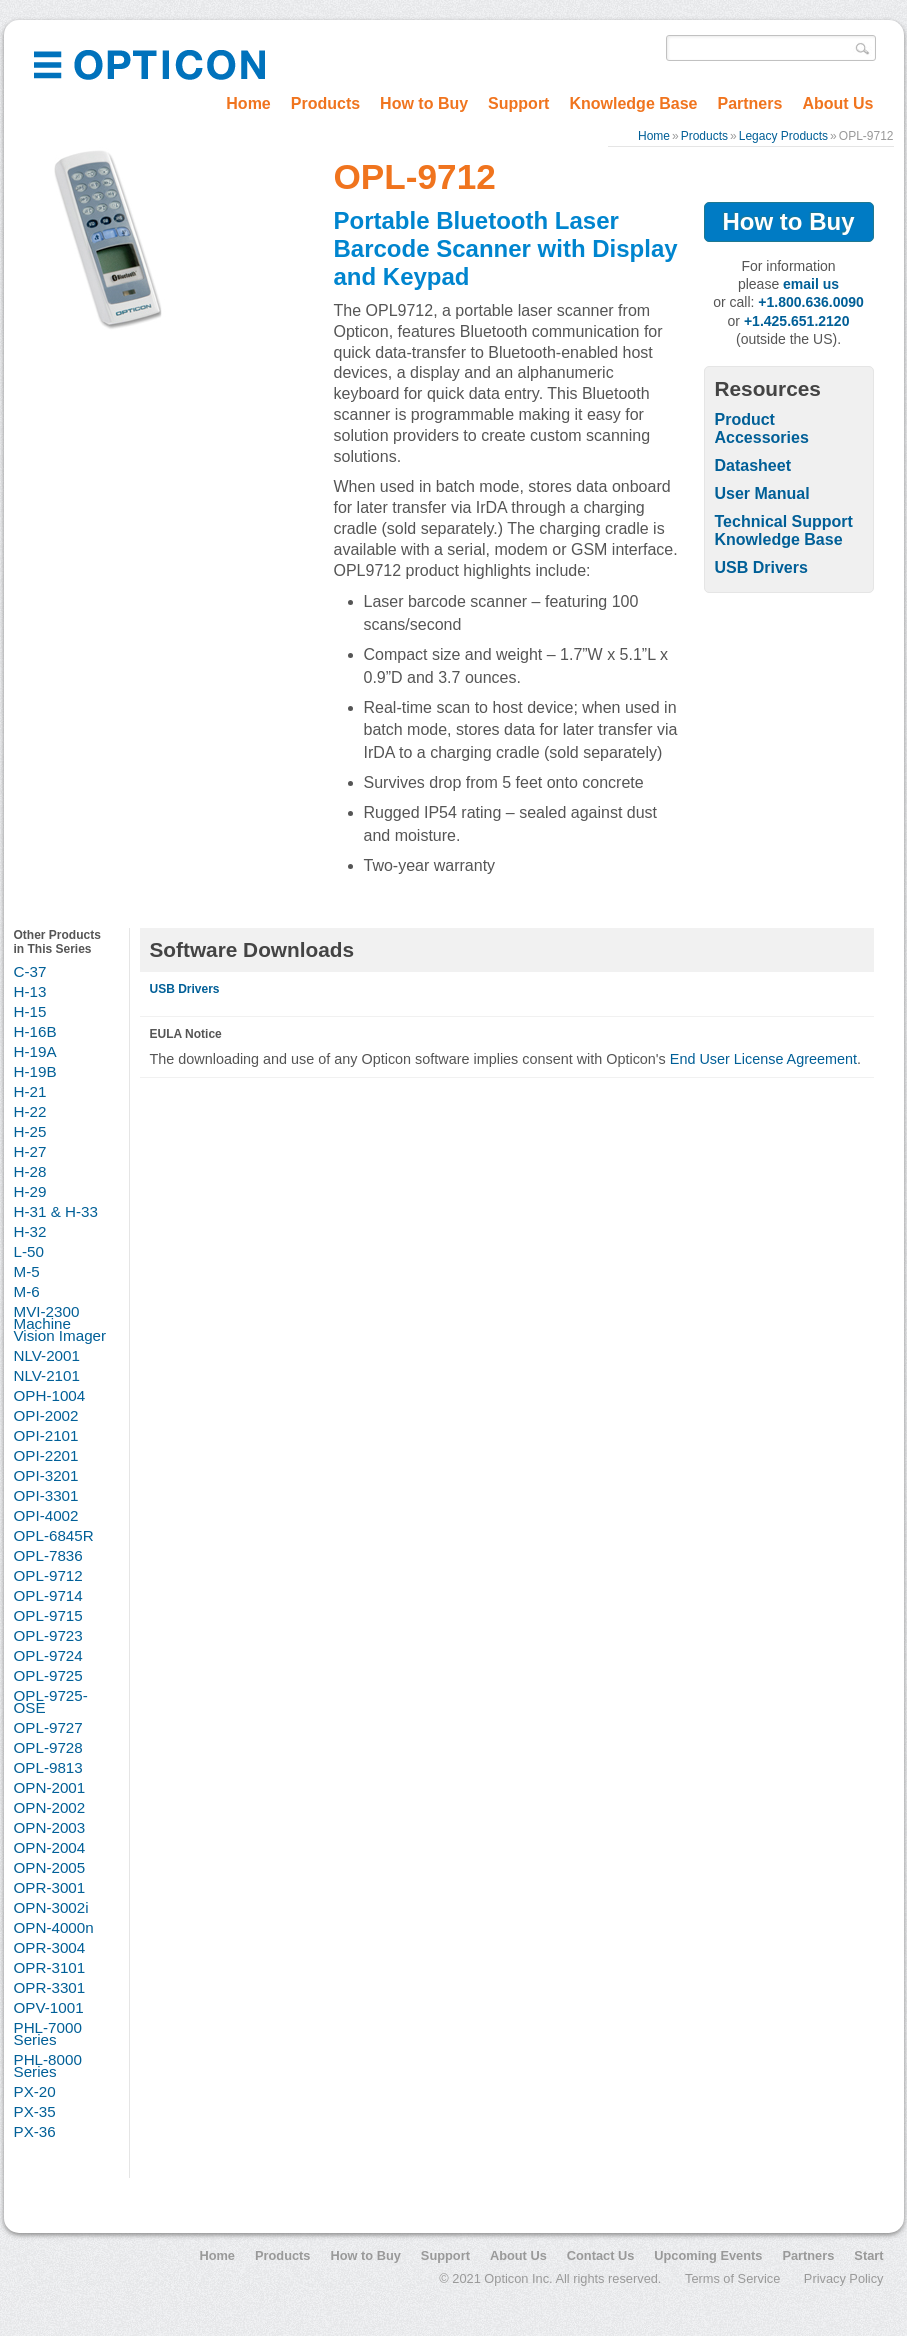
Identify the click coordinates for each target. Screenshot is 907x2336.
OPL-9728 (48, 1747)
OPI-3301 (46, 1495)
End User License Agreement (763, 1059)
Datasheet (753, 465)
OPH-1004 (50, 1395)
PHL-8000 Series (48, 2065)
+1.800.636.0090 (811, 302)
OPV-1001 (49, 2007)
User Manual (762, 493)
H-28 (30, 1171)
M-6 (27, 1291)
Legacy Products (783, 136)
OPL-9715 (48, 1615)
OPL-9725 (48, 1675)
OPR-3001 (50, 1887)
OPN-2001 (50, 1787)
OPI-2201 (46, 1455)
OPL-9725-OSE (51, 1701)
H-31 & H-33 (56, 1211)
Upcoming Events (708, 2255)
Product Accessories (762, 428)
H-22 (30, 1111)
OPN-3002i (51, 1907)
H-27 (30, 1151)
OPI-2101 (46, 1435)
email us (811, 284)
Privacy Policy (844, 2278)
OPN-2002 (50, 1807)
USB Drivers (761, 567)
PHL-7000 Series (48, 2033)
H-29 (30, 1191)
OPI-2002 (46, 1415)
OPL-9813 (48, 1767)
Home (248, 103)
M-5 (27, 1271)
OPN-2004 (50, 1847)
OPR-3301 (50, 1987)
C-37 (30, 971)
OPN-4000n (54, 1927)
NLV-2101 (47, 1375)
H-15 (30, 1011)
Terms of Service (732, 2278)
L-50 (29, 1251)
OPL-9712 (48, 1575)
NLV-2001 (47, 1355)
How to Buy (424, 103)
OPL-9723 (48, 1635)
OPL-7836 (48, 1555)
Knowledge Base (633, 103)
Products (325, 103)
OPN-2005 (50, 1867)
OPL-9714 (48, 1595)
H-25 (30, 1131)
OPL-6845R (54, 1535)
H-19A (35, 1051)
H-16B (35, 1031)
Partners (749, 103)
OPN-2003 (50, 1827)
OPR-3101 (50, 1967)
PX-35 (35, 2111)
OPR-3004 (50, 1947)
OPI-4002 (46, 1515)
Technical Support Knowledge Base (784, 530)
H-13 (30, 991)
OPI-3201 (46, 1475)
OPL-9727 (48, 1727)
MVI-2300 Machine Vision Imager (60, 1323)
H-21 (30, 1091)
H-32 (30, 1231)
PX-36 (35, 2131)
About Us (837, 103)
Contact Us (601, 2255)
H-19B (35, 1071)
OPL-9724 (48, 1655)
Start (868, 2255)
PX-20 (35, 2091)
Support (518, 103)
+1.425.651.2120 (797, 321)
